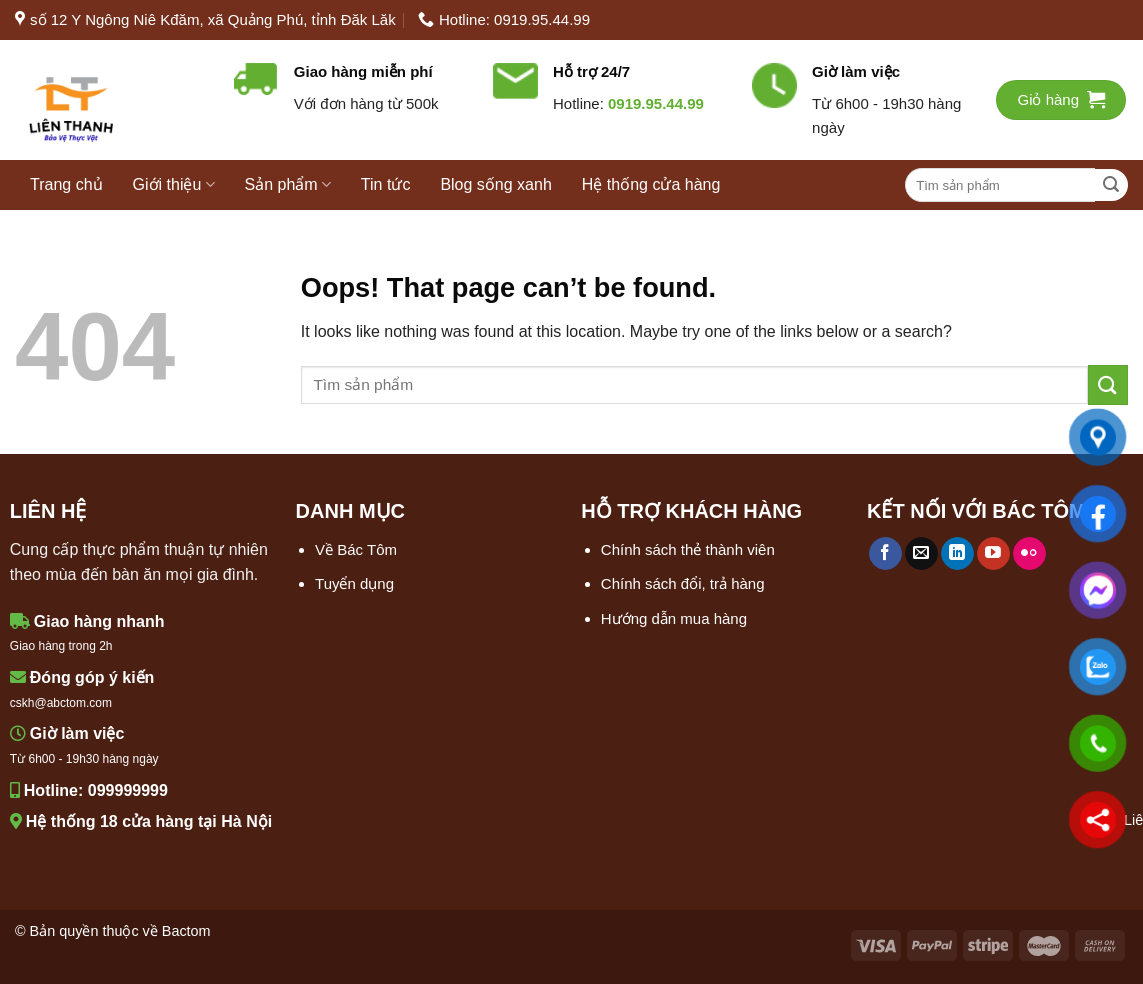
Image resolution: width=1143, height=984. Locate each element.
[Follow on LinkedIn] (957, 554)
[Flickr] (1029, 554)
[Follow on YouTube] (993, 554)
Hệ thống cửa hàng (651, 184)
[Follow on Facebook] (885, 554)
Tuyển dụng (354, 583)
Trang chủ (66, 184)
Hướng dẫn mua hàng (674, 618)
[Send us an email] (921, 554)
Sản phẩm (288, 184)
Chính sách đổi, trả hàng (683, 583)
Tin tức (386, 184)
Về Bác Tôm (356, 549)
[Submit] (1111, 185)
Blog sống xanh (495, 184)
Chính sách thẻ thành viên (688, 549)
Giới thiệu (174, 184)
